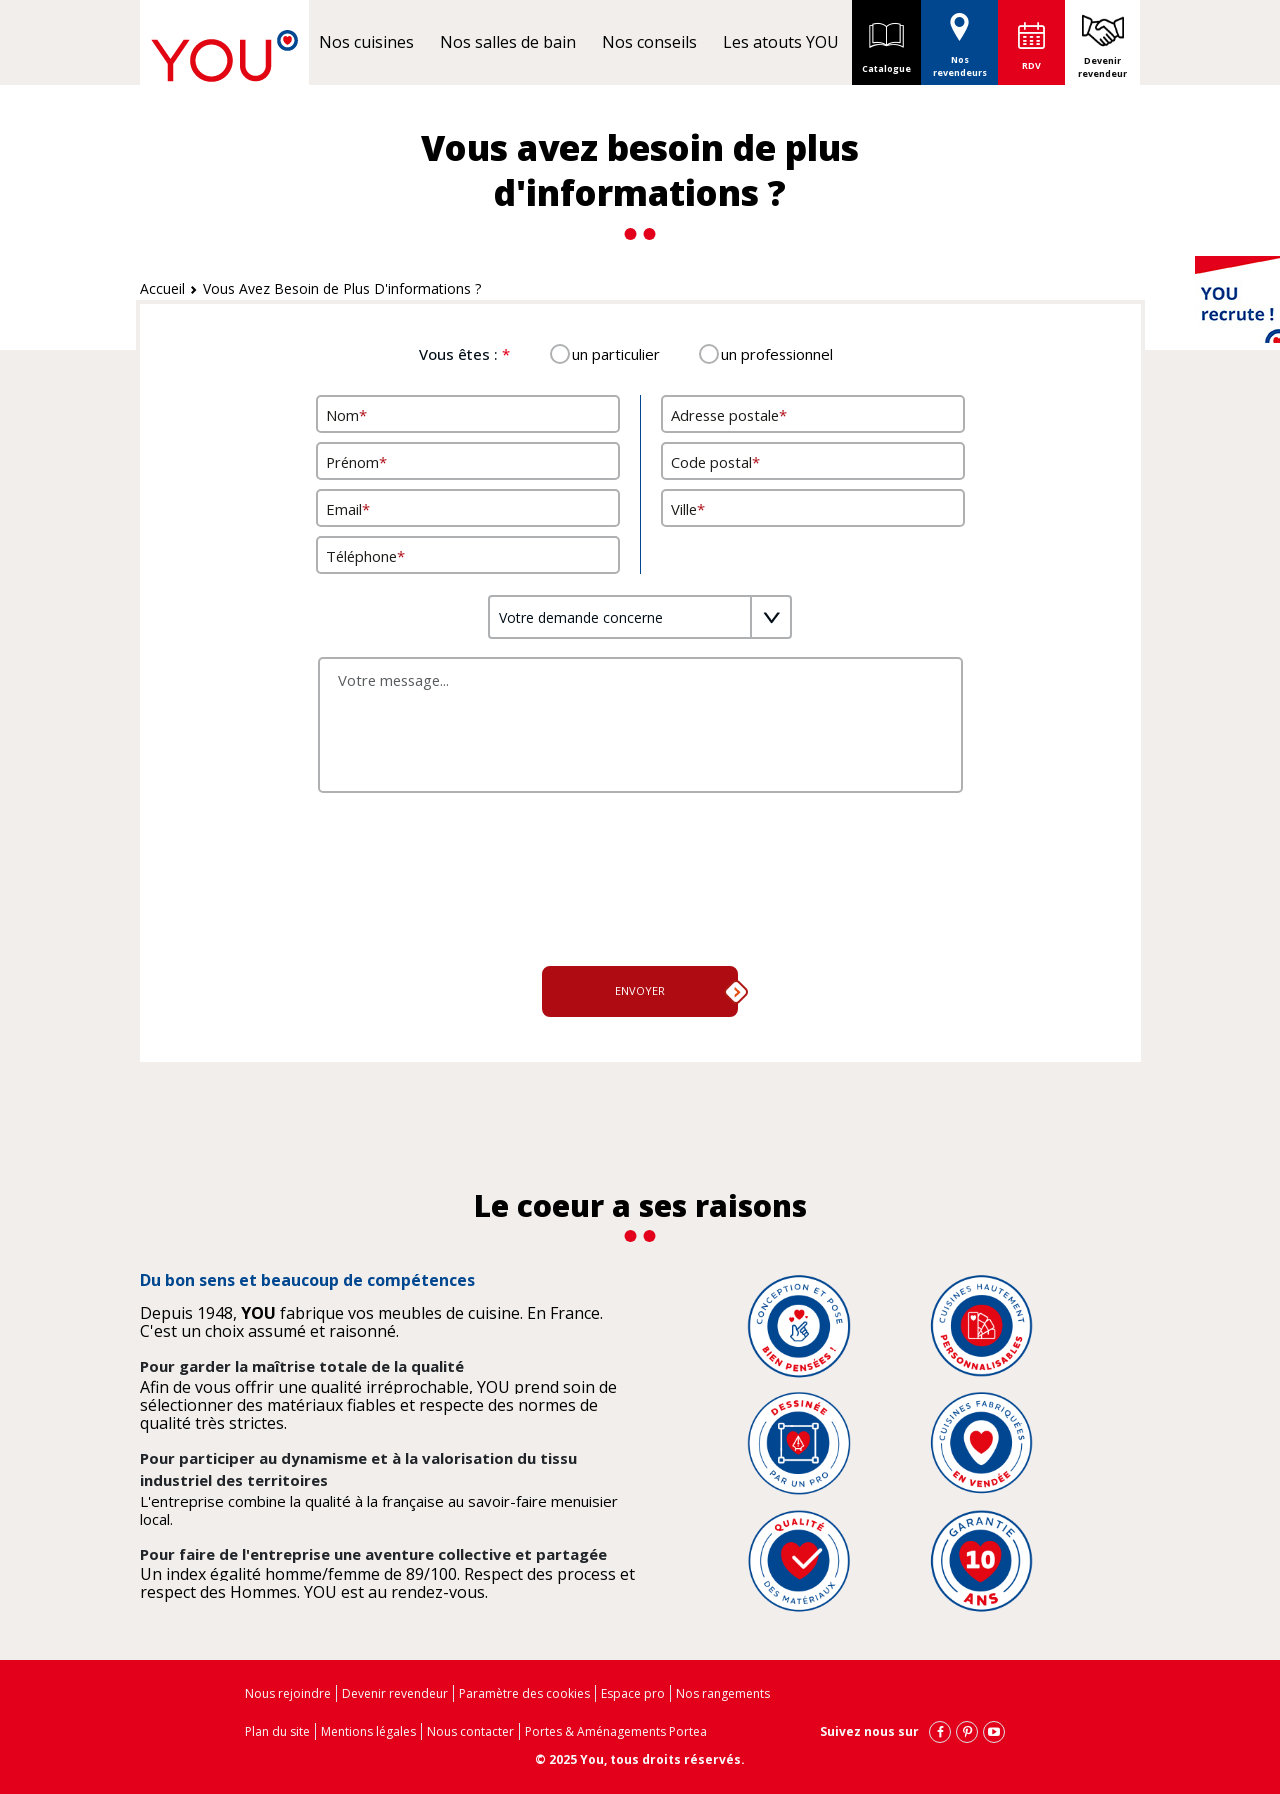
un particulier (616, 354)
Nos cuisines (366, 42)
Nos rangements (723, 1693)
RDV (1031, 65)
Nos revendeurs (960, 39)
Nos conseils (649, 42)
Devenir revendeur (1102, 67)
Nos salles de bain (508, 42)
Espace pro (633, 1693)
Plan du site (277, 1731)
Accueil (162, 288)
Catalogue (886, 42)
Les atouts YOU (781, 42)
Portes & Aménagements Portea (616, 1731)
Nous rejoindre (288, 1693)
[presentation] (640, 902)
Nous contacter (470, 1731)
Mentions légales (368, 1731)
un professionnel (777, 354)
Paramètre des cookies (524, 1693)
